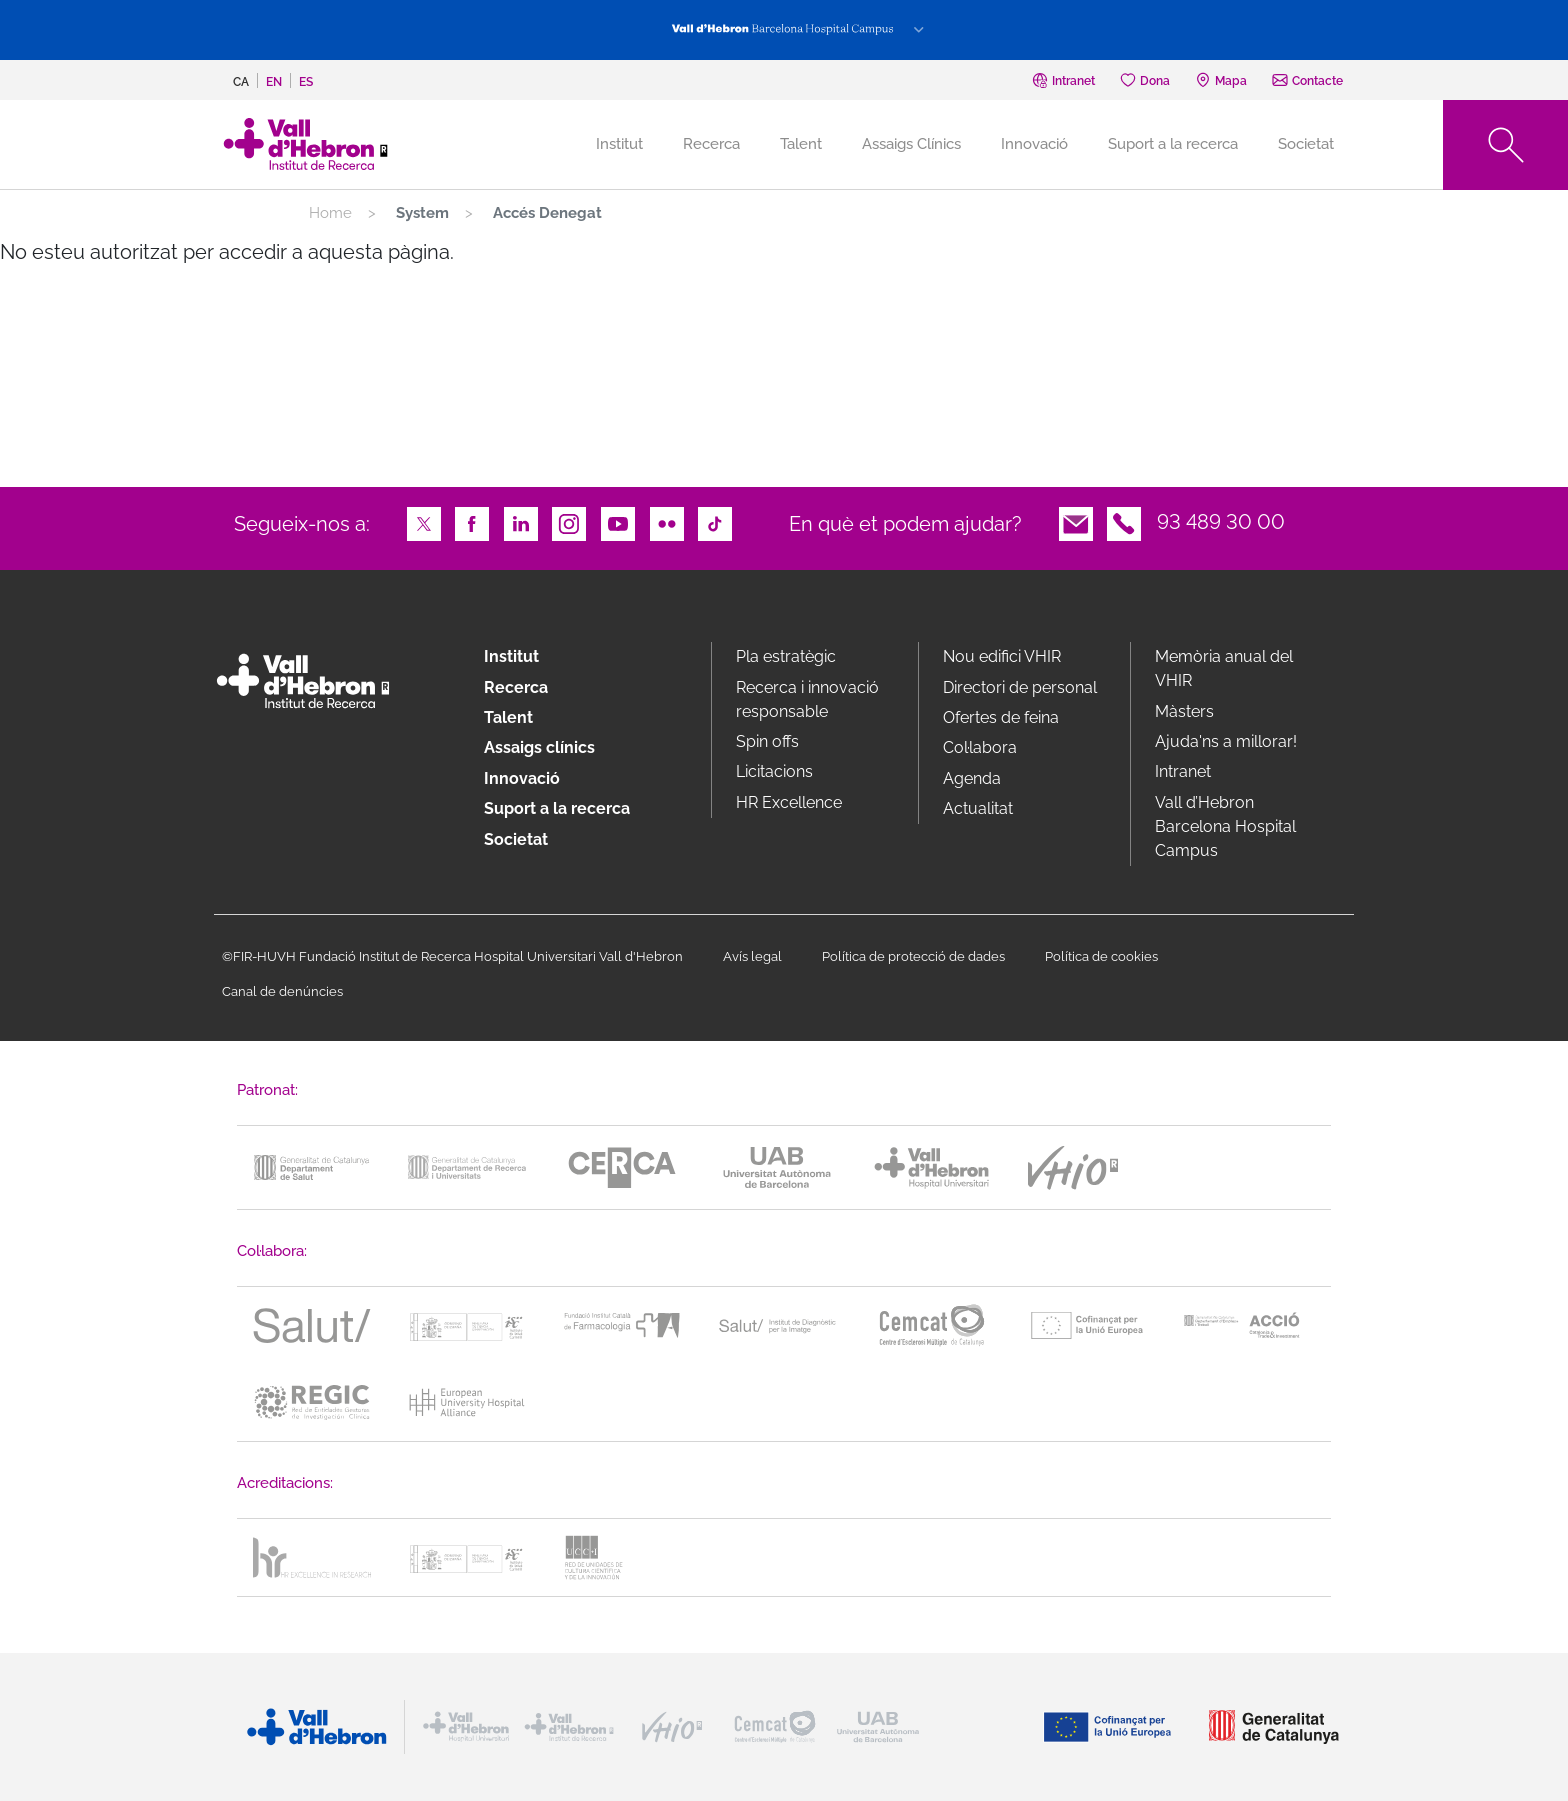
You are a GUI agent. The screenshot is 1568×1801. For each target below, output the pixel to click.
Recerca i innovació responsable (807, 699)
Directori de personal (1020, 687)
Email (1076, 522)
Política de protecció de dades (913, 956)
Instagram (569, 522)
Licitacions (774, 771)
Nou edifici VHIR (1002, 656)
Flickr (667, 522)
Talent (801, 144)
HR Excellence (789, 802)
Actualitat (978, 808)
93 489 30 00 (1221, 522)
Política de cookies (1101, 956)
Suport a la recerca (1173, 144)
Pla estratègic (786, 656)
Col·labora (980, 747)
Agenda (972, 778)
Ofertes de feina (1001, 717)
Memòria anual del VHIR (1224, 668)
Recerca (711, 144)
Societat (1306, 144)
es (306, 82)
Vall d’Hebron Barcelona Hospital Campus (1225, 826)
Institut (511, 656)
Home (330, 213)
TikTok (715, 522)
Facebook (472, 522)
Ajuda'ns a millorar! (1226, 741)
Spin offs (767, 741)
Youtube (618, 522)
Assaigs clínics (539, 747)
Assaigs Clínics (911, 144)
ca (241, 82)
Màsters (1184, 711)
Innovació (1034, 144)
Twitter (424, 522)
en (274, 82)
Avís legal (752, 956)
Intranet (1183, 771)
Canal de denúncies (282, 991)
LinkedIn (521, 522)
